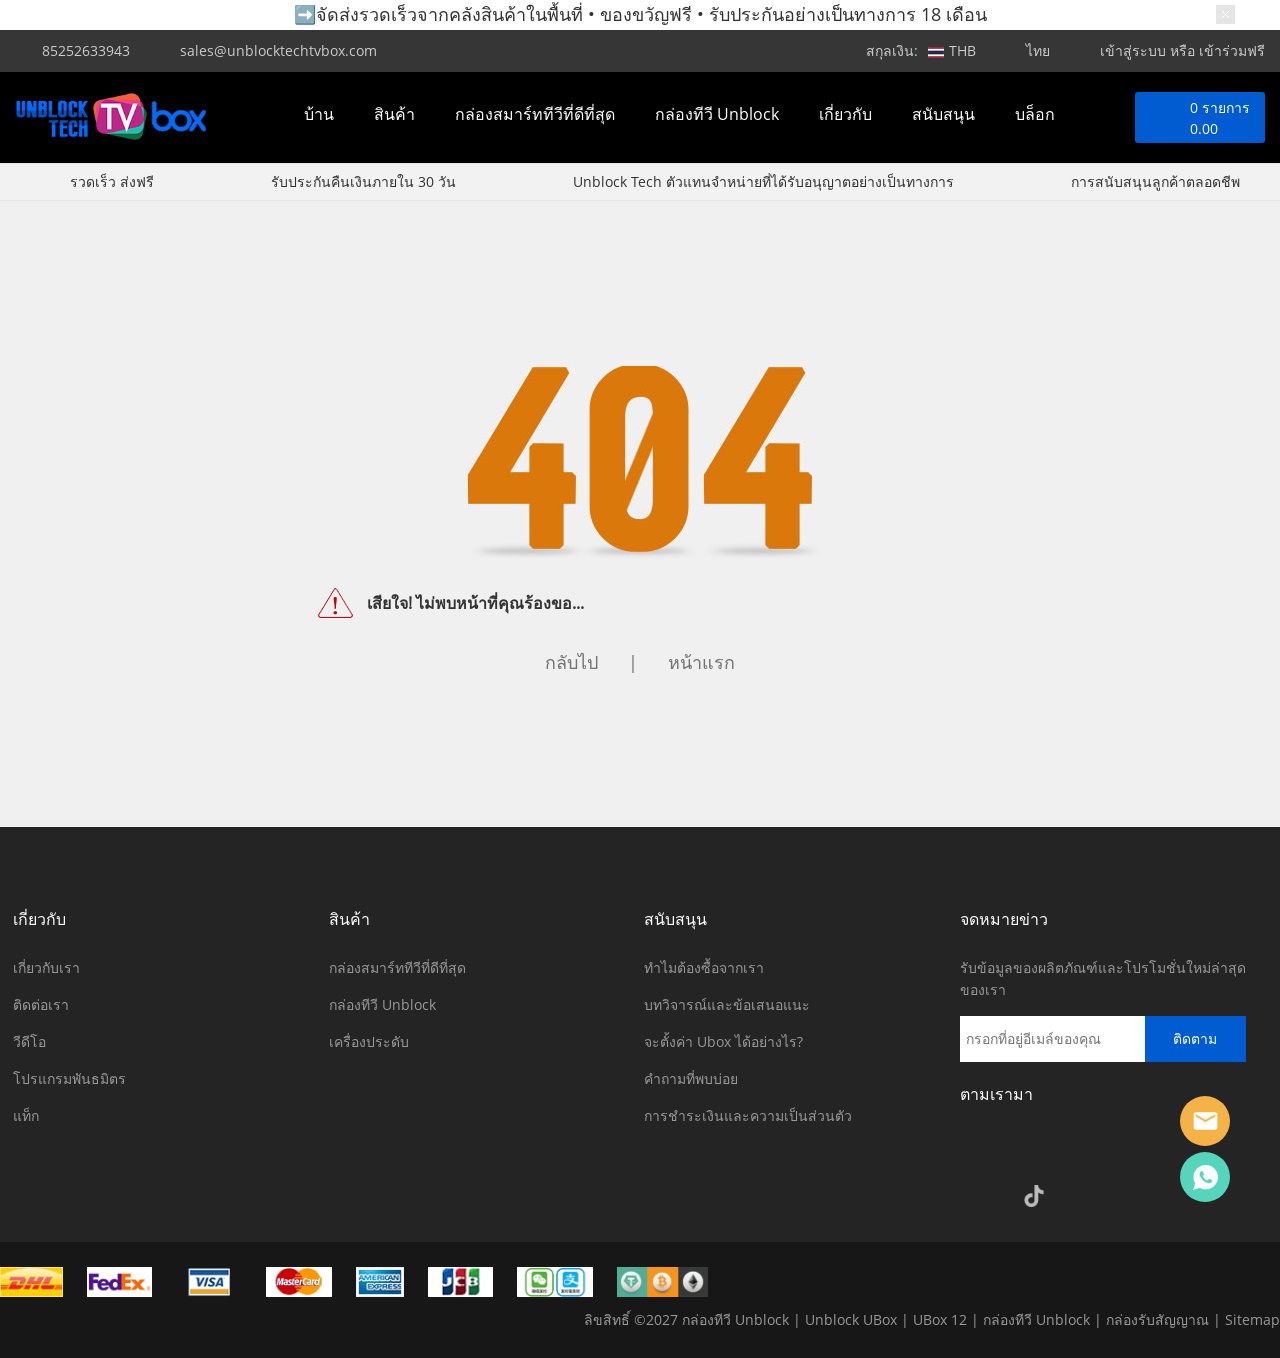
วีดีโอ (29, 1041)
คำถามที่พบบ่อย (691, 1078)
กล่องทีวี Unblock (717, 114)
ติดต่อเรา (41, 1004)
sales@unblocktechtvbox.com (278, 50)
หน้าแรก (701, 662)
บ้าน (319, 114)
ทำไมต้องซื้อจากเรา (704, 967)
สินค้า (394, 114)
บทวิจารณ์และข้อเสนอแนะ (727, 1004)
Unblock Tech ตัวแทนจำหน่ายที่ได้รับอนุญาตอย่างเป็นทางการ (763, 181)
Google (980, 1196)
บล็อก (1035, 114)
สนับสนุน (943, 114)
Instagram (1034, 1152)
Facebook (980, 1152)
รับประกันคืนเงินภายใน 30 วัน (363, 181)
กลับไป (571, 662)
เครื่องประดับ (369, 1041)
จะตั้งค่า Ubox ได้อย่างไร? (723, 1041)
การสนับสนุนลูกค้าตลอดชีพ (1155, 181)
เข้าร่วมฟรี (1232, 50)
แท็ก (26, 1115)
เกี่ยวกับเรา (46, 967)
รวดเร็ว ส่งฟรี (112, 181)
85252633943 (86, 50)
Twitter (1088, 1152)
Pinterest (1142, 1152)
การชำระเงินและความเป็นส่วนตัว (748, 1115)
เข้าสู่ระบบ (1133, 50)
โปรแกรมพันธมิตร (69, 1078)
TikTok (1034, 1196)
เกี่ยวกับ (845, 114)
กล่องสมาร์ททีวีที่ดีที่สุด (535, 114)
